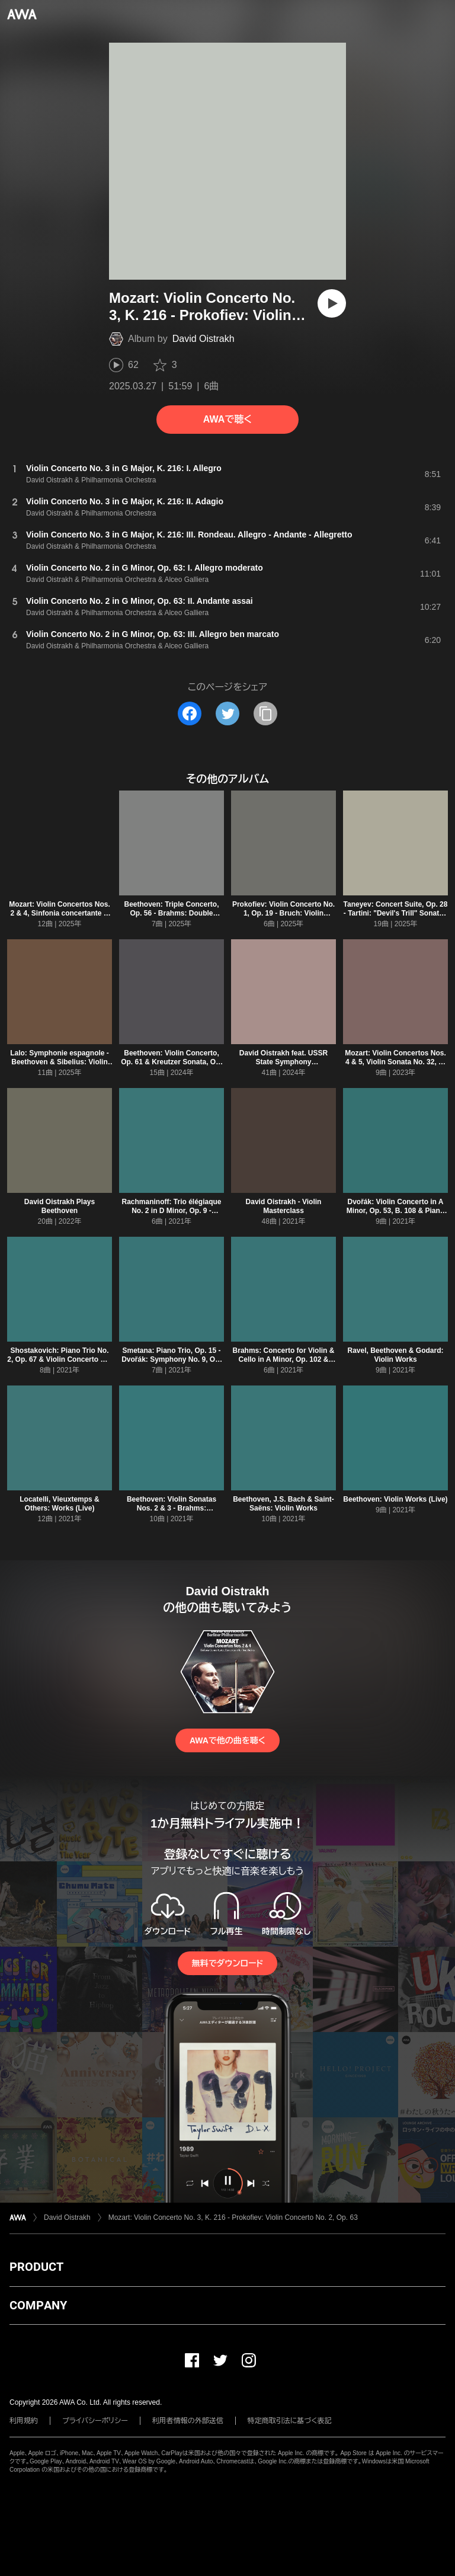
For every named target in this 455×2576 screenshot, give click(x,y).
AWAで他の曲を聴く (227, 1740)
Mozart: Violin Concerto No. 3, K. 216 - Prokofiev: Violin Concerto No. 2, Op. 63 (233, 2217)
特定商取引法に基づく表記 (290, 2421)
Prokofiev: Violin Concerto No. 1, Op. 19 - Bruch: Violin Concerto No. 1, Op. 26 (283, 913)
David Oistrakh (203, 339)
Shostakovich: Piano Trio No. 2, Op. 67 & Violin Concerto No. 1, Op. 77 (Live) (59, 1359)
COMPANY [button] (38, 2305)
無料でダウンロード (227, 1963)
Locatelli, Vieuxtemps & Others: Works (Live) (60, 1503)
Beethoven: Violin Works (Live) (395, 1499)
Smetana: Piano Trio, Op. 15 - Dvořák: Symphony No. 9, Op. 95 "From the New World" (171, 1359)
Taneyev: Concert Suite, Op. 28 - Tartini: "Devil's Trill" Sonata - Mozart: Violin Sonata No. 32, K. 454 (396, 917)
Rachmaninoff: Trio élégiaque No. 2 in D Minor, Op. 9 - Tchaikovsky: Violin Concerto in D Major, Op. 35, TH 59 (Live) (171, 1215)
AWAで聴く (227, 419)
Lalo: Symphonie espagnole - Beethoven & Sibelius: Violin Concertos (59, 1062)
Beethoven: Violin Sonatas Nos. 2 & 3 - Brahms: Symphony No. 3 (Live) (171, 1508)
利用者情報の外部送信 (187, 2421)
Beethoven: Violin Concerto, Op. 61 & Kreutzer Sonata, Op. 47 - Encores (171, 1062)
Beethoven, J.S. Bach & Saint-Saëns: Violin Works (283, 1503)
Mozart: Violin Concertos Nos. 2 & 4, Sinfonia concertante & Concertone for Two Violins (59, 913)
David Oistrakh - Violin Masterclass (284, 1206)
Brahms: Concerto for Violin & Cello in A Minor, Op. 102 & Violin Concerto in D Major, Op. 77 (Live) (284, 1363)
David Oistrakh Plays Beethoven (59, 1206)
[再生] (332, 303)
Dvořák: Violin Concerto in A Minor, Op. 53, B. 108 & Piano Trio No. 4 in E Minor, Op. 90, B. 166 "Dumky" (395, 1215)
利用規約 (23, 2421)
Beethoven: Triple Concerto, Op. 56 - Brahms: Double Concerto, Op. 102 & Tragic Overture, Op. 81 (171, 917)
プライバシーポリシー (95, 2421)
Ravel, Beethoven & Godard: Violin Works (395, 1355)
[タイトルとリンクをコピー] (265, 713)
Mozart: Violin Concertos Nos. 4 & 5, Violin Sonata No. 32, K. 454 (395, 1062)
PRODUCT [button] (36, 2267)
